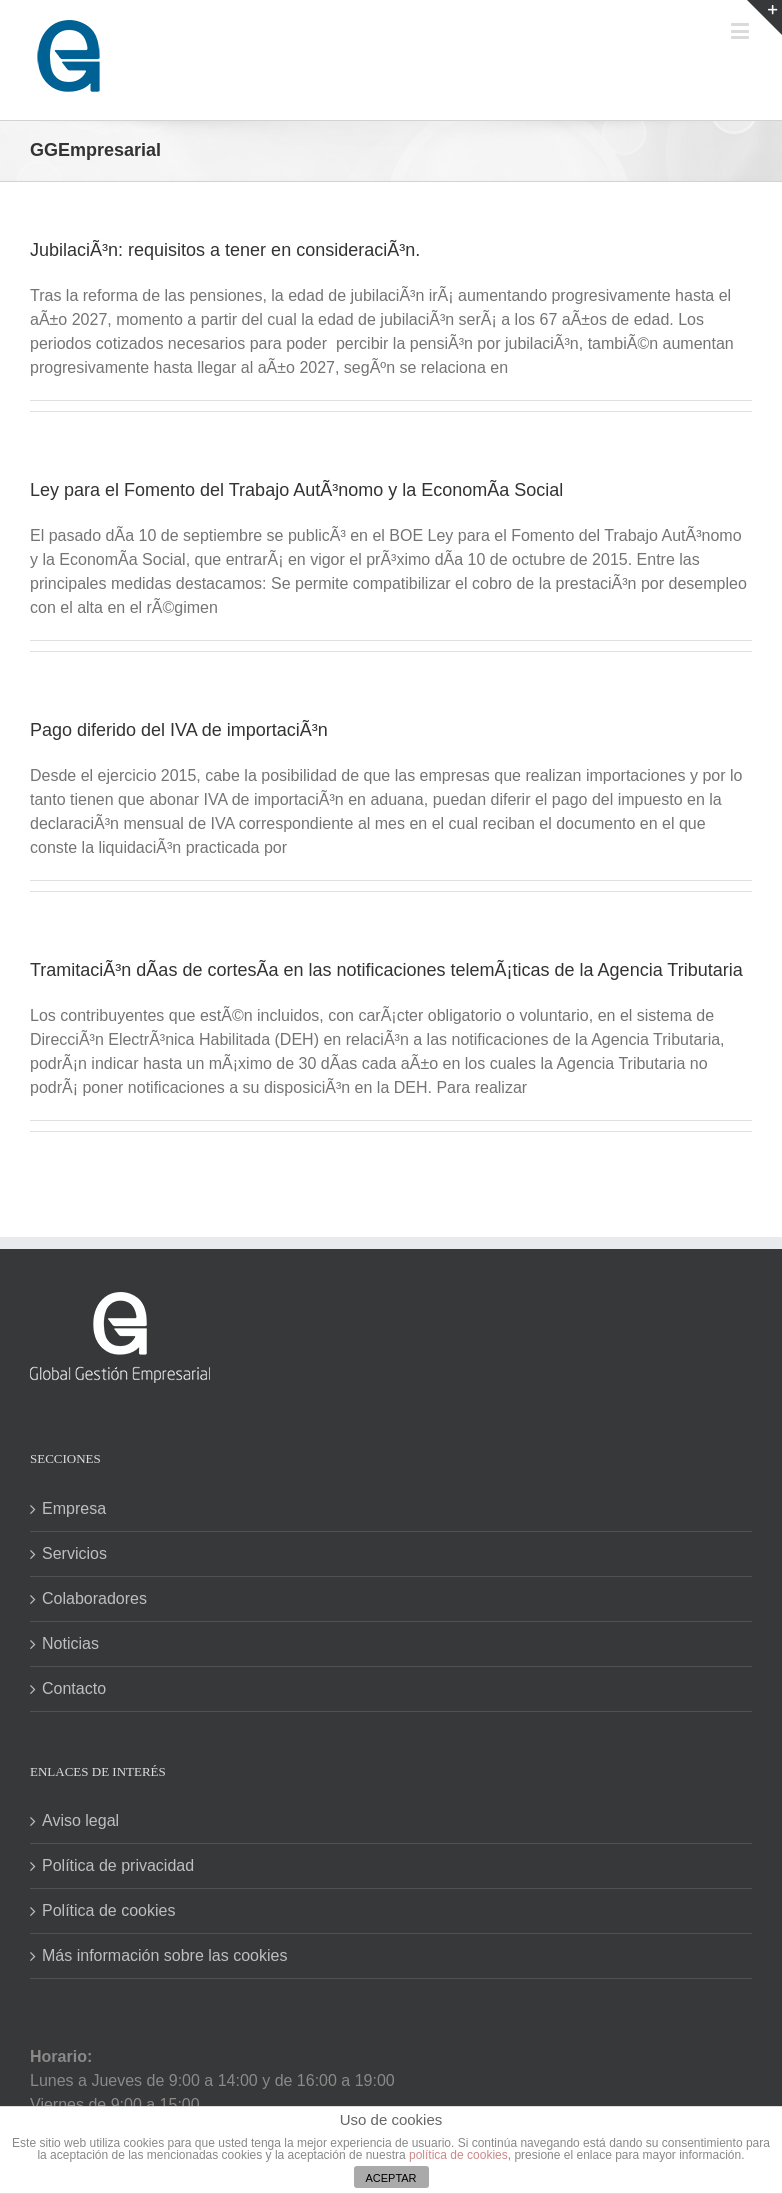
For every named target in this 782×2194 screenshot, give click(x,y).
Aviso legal (80, 1820)
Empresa (74, 1508)
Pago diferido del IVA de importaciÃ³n (179, 730)
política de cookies (458, 2155)
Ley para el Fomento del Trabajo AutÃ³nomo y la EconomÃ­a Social (296, 490)
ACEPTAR (390, 2178)
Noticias (70, 1643)
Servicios (74, 1553)
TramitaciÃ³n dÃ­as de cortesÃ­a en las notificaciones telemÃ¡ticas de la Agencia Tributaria (386, 970)
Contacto (74, 1688)
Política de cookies (108, 1910)
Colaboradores (94, 1598)
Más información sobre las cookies (164, 1955)
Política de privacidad (118, 1865)
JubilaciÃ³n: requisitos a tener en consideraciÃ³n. (225, 250)
